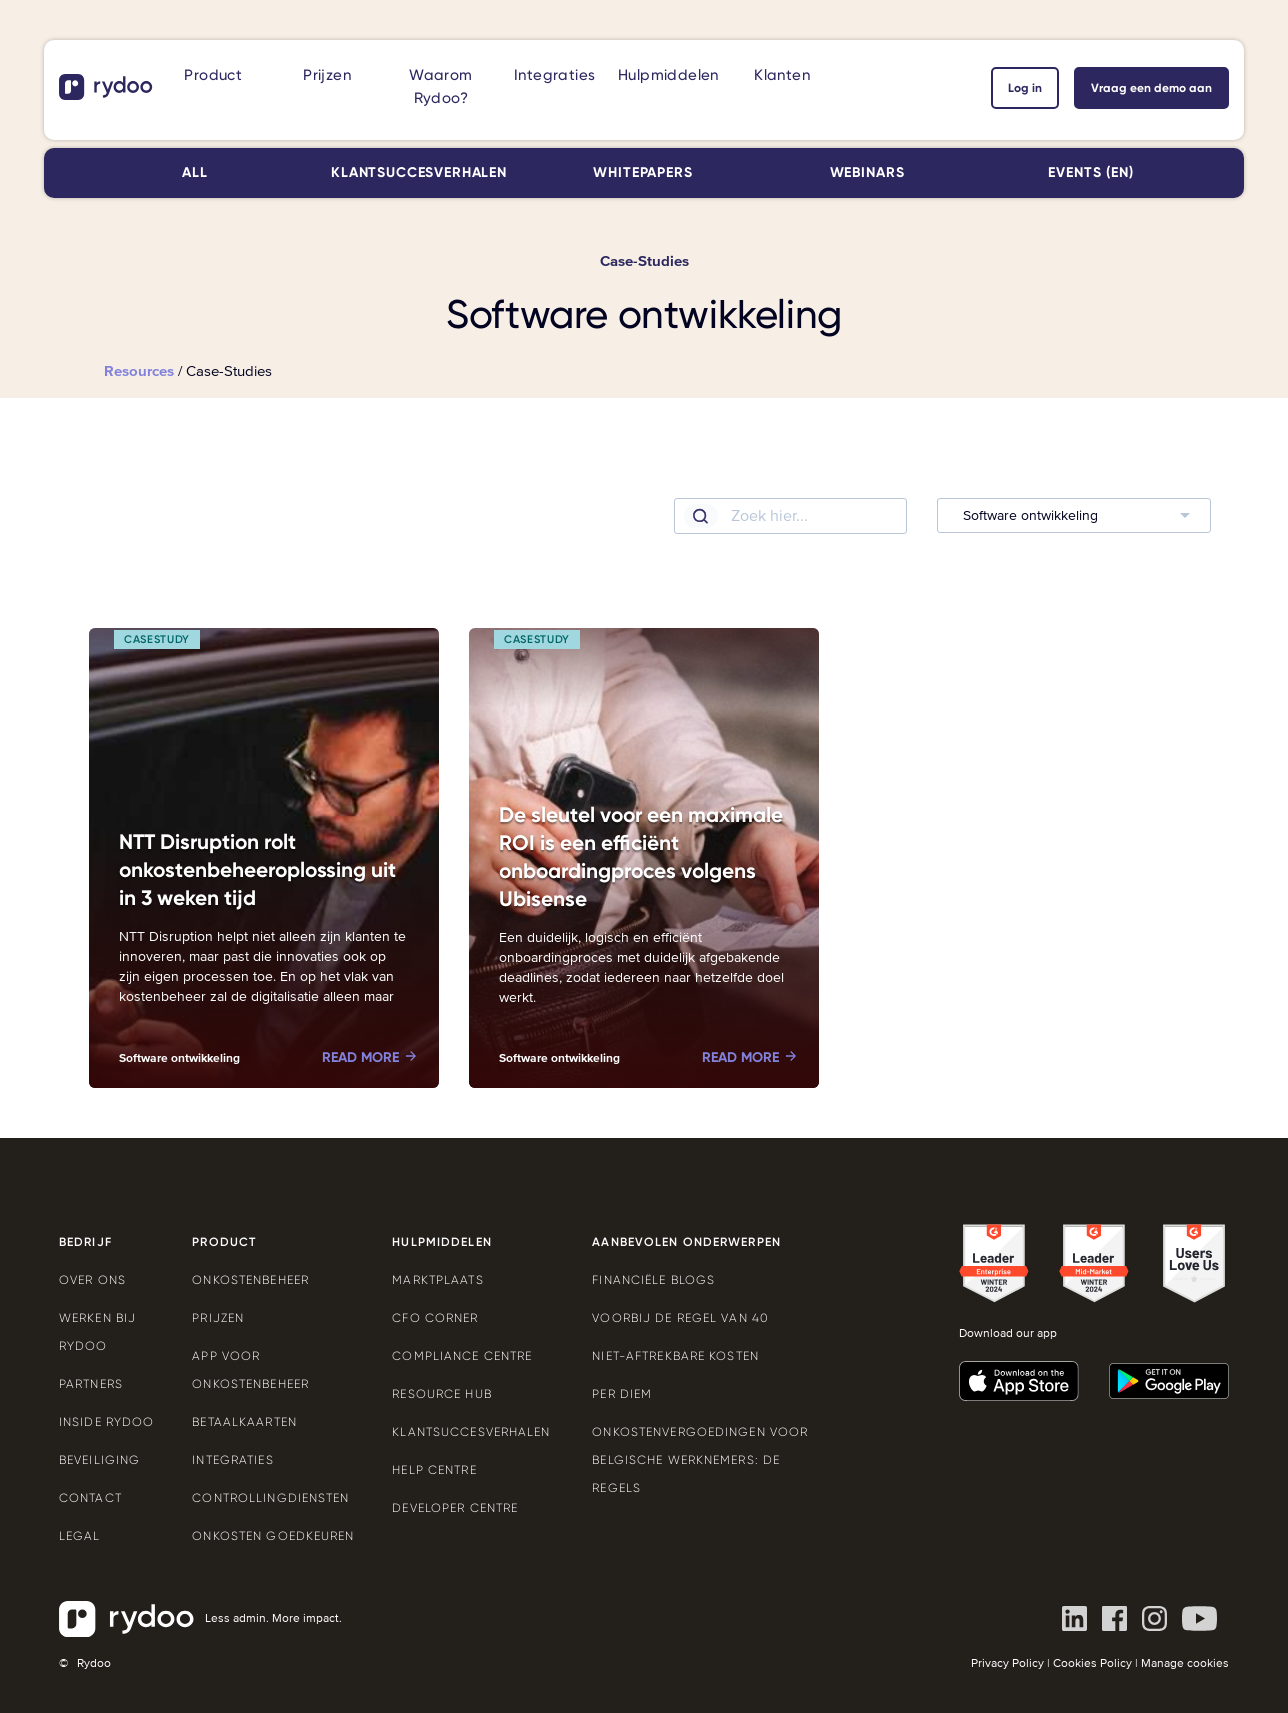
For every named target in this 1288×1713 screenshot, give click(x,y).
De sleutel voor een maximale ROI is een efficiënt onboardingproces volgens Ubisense (641, 857)
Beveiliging (99, 1460)
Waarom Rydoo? (440, 86)
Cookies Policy (1092, 1663)
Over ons (92, 1280)
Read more (360, 1057)
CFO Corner (435, 1318)
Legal (80, 1536)
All (195, 172)
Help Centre (434, 1470)
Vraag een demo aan (1151, 88)
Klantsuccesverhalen (419, 172)
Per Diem (622, 1394)
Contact (90, 1498)
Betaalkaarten (244, 1422)
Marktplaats (437, 1280)
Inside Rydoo (106, 1422)
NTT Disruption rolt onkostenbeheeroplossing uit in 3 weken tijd (257, 870)
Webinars (867, 172)
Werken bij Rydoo (97, 1332)
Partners (91, 1384)
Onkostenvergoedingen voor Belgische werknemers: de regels (700, 1460)
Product (213, 75)
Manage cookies (1185, 1663)
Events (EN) (1090, 172)
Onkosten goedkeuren (273, 1536)
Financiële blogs (653, 1280)
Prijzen (327, 75)
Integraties (554, 75)
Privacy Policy (1007, 1663)
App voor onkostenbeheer (250, 1370)
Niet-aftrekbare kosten (675, 1356)
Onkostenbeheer (250, 1280)
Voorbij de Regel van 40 (680, 1318)
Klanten (782, 75)
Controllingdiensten (270, 1498)
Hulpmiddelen (668, 75)
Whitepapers (642, 172)
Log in (1025, 88)
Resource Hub (441, 1394)
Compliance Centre (462, 1356)
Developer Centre (455, 1508)
